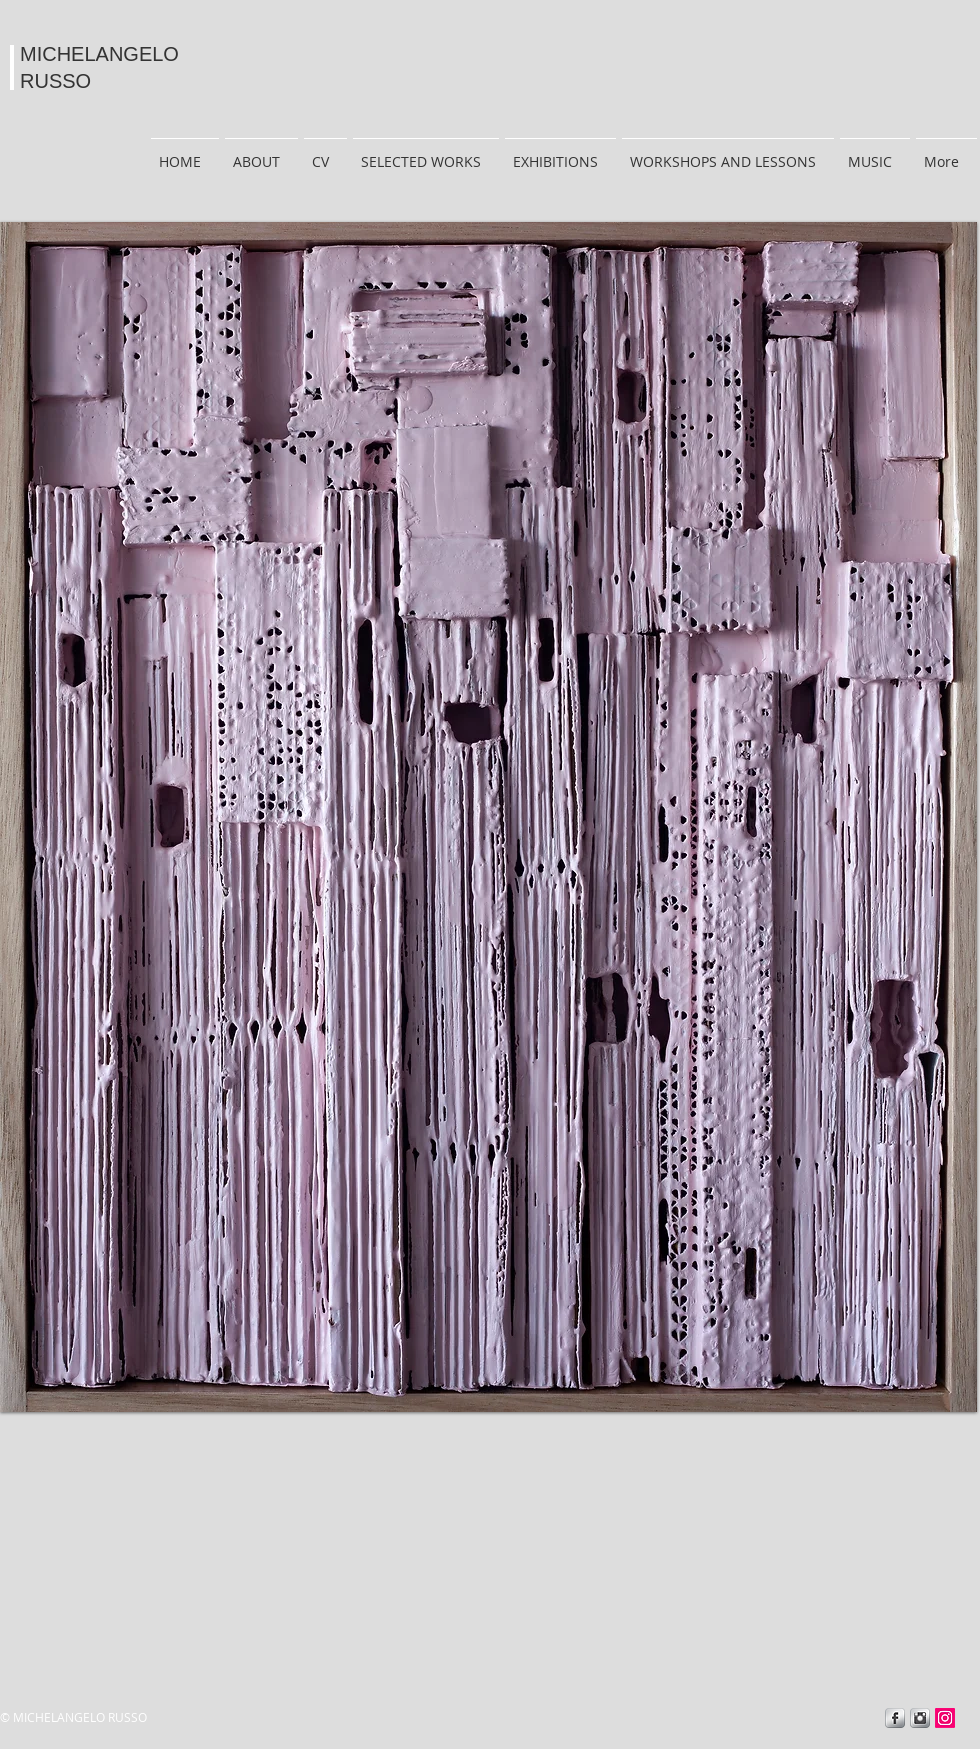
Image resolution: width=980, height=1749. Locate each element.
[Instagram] (945, 1718)
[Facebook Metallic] (895, 1718)
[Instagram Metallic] (920, 1718)
